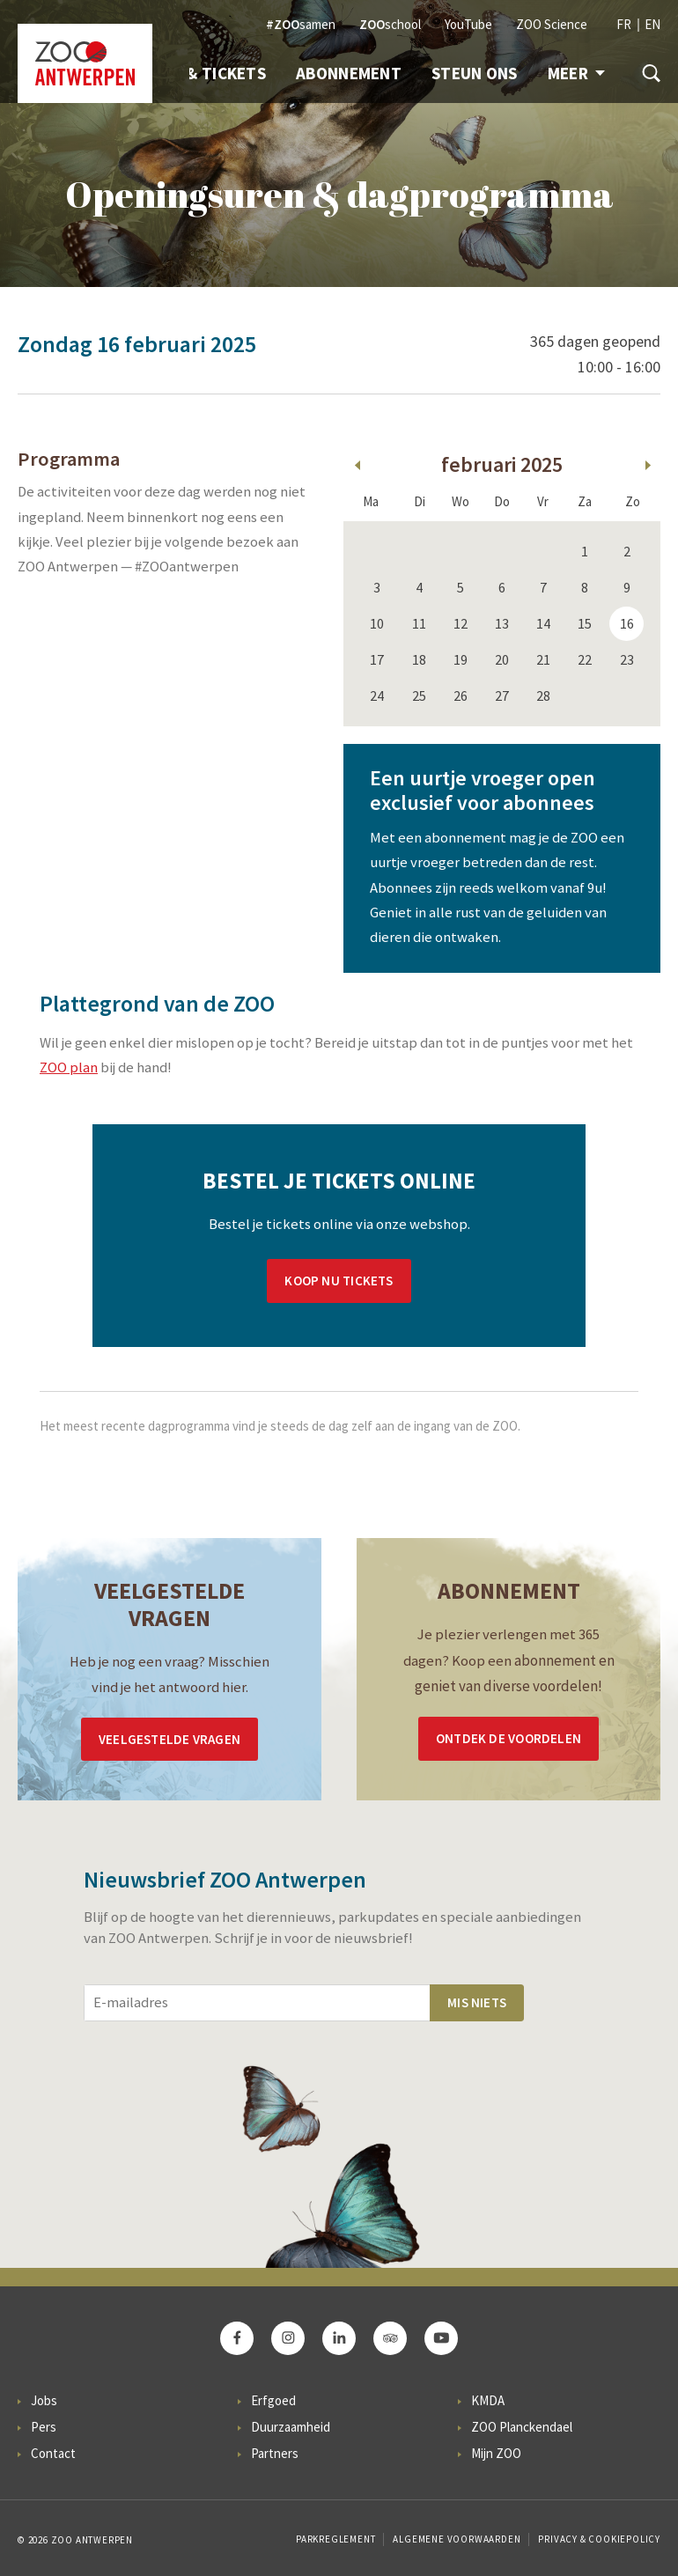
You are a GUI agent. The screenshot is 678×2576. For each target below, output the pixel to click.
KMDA (488, 2400)
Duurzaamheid (290, 2426)
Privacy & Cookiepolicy (599, 2539)
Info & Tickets (206, 73)
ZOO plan (69, 1067)
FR (623, 24)
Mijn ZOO (496, 2453)
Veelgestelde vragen (169, 1739)
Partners (274, 2453)
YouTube (468, 24)
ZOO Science (551, 24)
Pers (43, 2426)
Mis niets (476, 2002)
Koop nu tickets (338, 1280)
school (390, 24)
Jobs (44, 2400)
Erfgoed (273, 2400)
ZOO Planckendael (521, 2426)
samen (300, 24)
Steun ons (474, 73)
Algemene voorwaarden (456, 2539)
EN (652, 24)
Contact (53, 2453)
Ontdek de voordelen (508, 1738)
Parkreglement (335, 2539)
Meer (576, 73)
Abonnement (349, 73)
